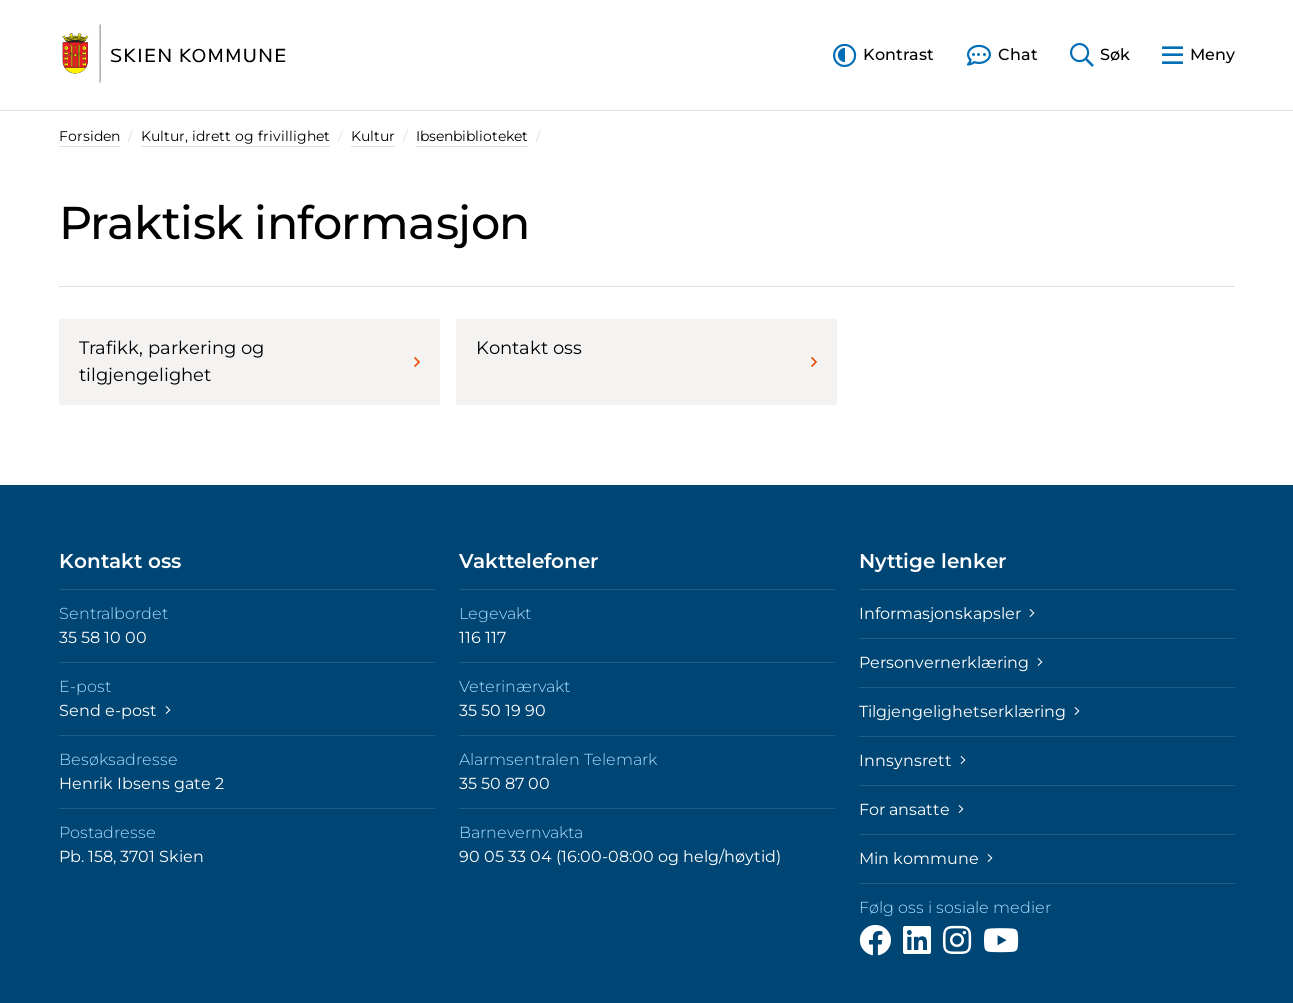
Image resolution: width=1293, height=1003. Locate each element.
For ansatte (911, 809)
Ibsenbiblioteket (472, 136)
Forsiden (89, 136)
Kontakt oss (646, 354)
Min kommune (926, 858)
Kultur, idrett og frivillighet (235, 136)
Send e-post (115, 710)
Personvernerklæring (951, 662)
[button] (883, 54)
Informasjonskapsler (947, 613)
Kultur (373, 136)
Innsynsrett (912, 760)
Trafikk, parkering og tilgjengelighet (249, 361)
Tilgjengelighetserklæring (969, 711)
